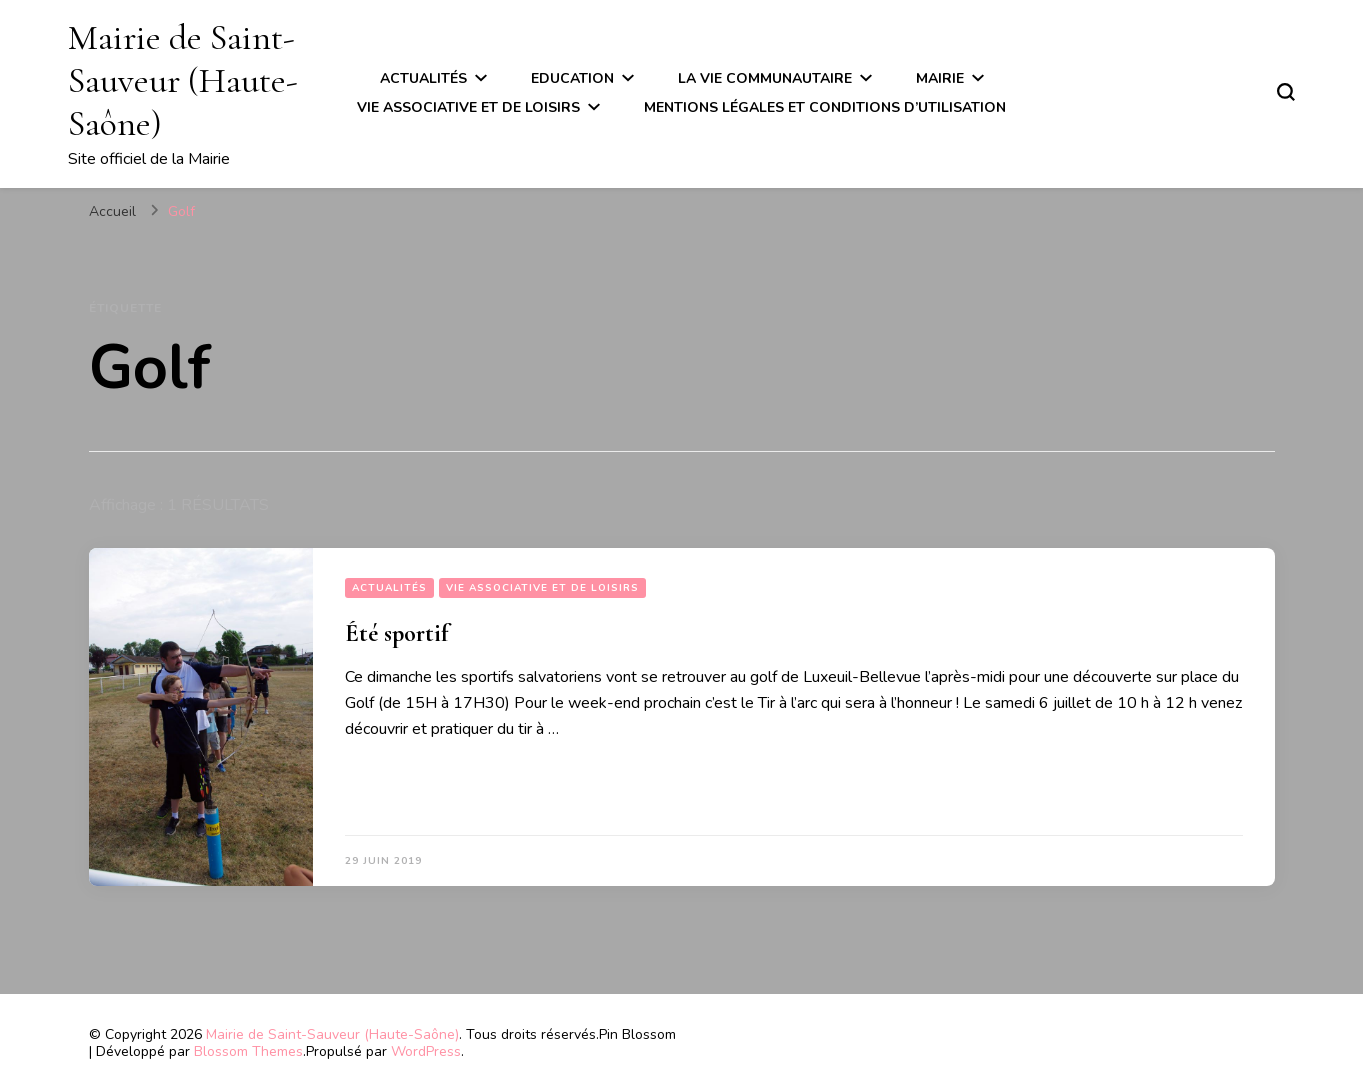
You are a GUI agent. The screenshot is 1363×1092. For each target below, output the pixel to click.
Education (572, 78)
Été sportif (396, 633)
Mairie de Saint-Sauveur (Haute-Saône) (183, 80)
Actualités (423, 78)
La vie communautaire (765, 78)
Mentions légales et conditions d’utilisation (825, 107)
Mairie (940, 78)
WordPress (426, 1051)
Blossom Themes (248, 1051)
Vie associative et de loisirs (468, 107)
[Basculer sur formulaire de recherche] (1286, 92)
